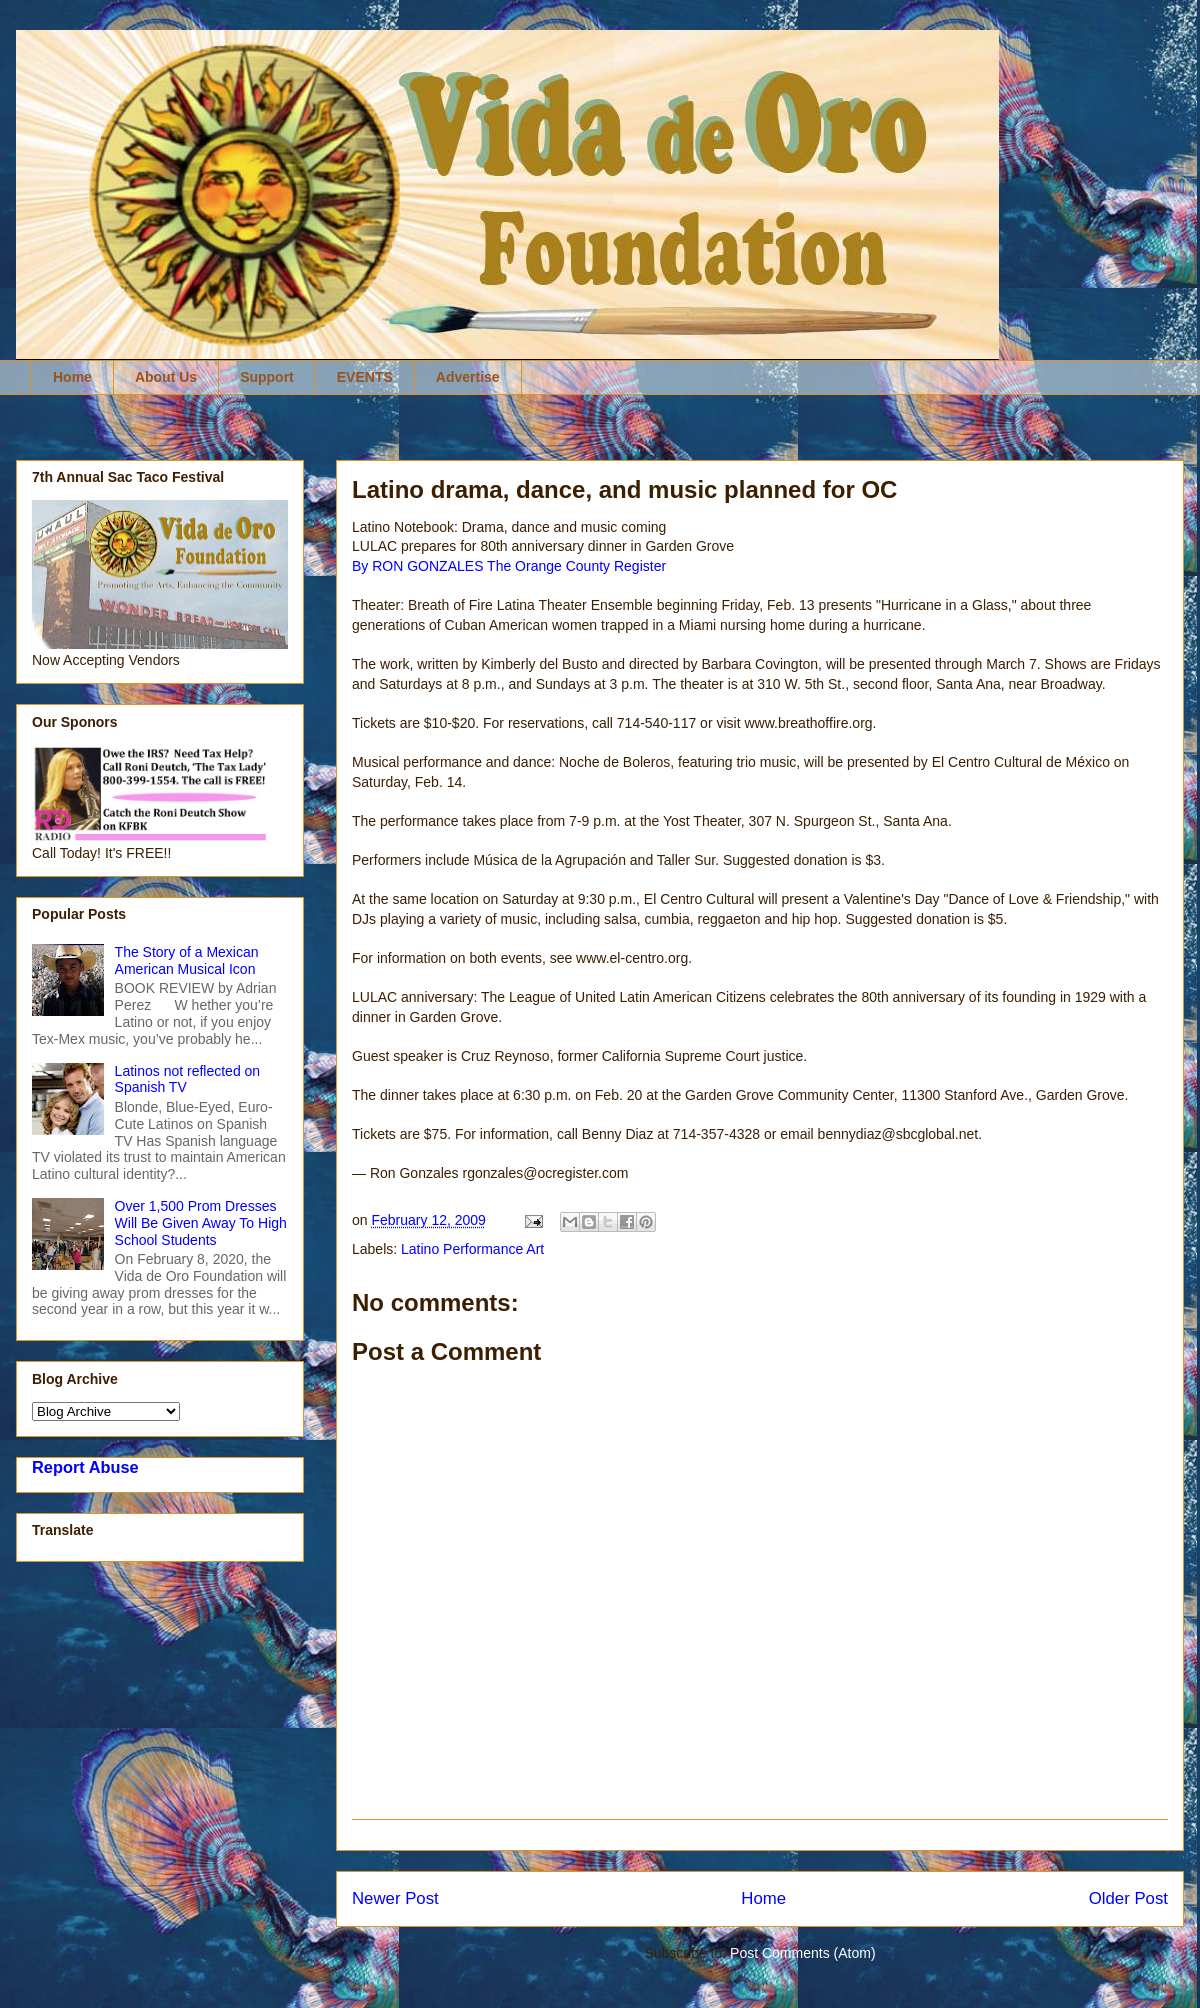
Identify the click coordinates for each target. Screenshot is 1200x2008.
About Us (166, 377)
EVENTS (365, 377)
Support (267, 377)
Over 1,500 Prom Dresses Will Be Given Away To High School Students (201, 1223)
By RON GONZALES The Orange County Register (509, 566)
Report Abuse (85, 1467)
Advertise (468, 377)
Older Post (1128, 1898)
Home (72, 377)
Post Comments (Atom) (802, 1953)
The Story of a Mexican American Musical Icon (187, 960)
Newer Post (395, 1898)
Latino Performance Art (472, 1249)
